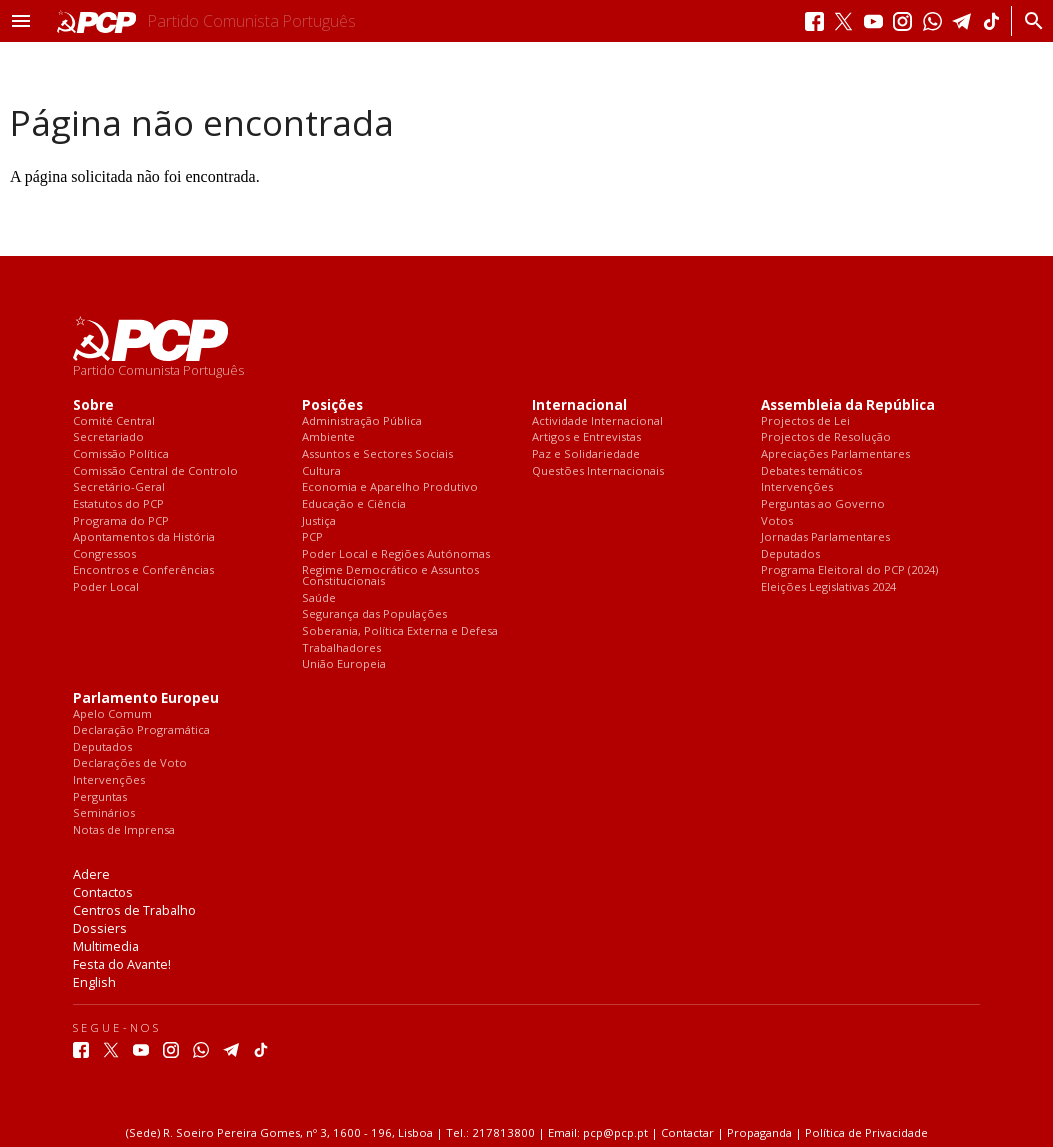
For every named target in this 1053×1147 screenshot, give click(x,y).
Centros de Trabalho (134, 910)
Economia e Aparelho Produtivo (390, 487)
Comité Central (114, 421)
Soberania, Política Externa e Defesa (400, 631)
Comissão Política (121, 454)
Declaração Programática (141, 730)
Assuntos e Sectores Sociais (377, 454)
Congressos (104, 554)
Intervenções (797, 487)
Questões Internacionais (598, 471)
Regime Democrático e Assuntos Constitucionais (390, 575)
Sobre (93, 405)
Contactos (103, 892)
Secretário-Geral (119, 487)
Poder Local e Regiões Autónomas (396, 554)
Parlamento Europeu (146, 698)
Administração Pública (362, 421)
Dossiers (100, 928)
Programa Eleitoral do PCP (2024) (849, 570)
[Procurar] (1028, 21)
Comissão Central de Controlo (155, 471)
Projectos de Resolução (826, 437)
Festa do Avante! (122, 964)
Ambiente (328, 437)
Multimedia (106, 946)
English (94, 982)
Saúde (319, 598)
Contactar (687, 1132)
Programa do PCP (121, 521)
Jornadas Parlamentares (825, 537)
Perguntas (100, 797)
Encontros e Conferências (143, 570)
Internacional (579, 405)
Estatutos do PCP (118, 504)
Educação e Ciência (354, 504)
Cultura (321, 471)
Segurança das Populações (374, 614)
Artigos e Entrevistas (586, 437)
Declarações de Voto (130, 763)
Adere (91, 874)
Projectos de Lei (805, 421)
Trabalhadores (341, 648)
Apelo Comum (112, 714)
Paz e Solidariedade (586, 454)
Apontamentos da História (144, 537)
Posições (332, 405)
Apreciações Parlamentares (835, 454)
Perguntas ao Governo (823, 504)
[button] (21, 21)
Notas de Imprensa (124, 830)
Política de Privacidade (866, 1132)
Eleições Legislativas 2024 (828, 587)
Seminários (104, 813)
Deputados (790, 554)
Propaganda (759, 1132)
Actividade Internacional (597, 421)
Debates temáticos (811, 471)
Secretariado (108, 437)
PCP (312, 537)
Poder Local (106, 587)
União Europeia (344, 664)
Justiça (319, 521)
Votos (777, 521)
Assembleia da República (848, 405)
